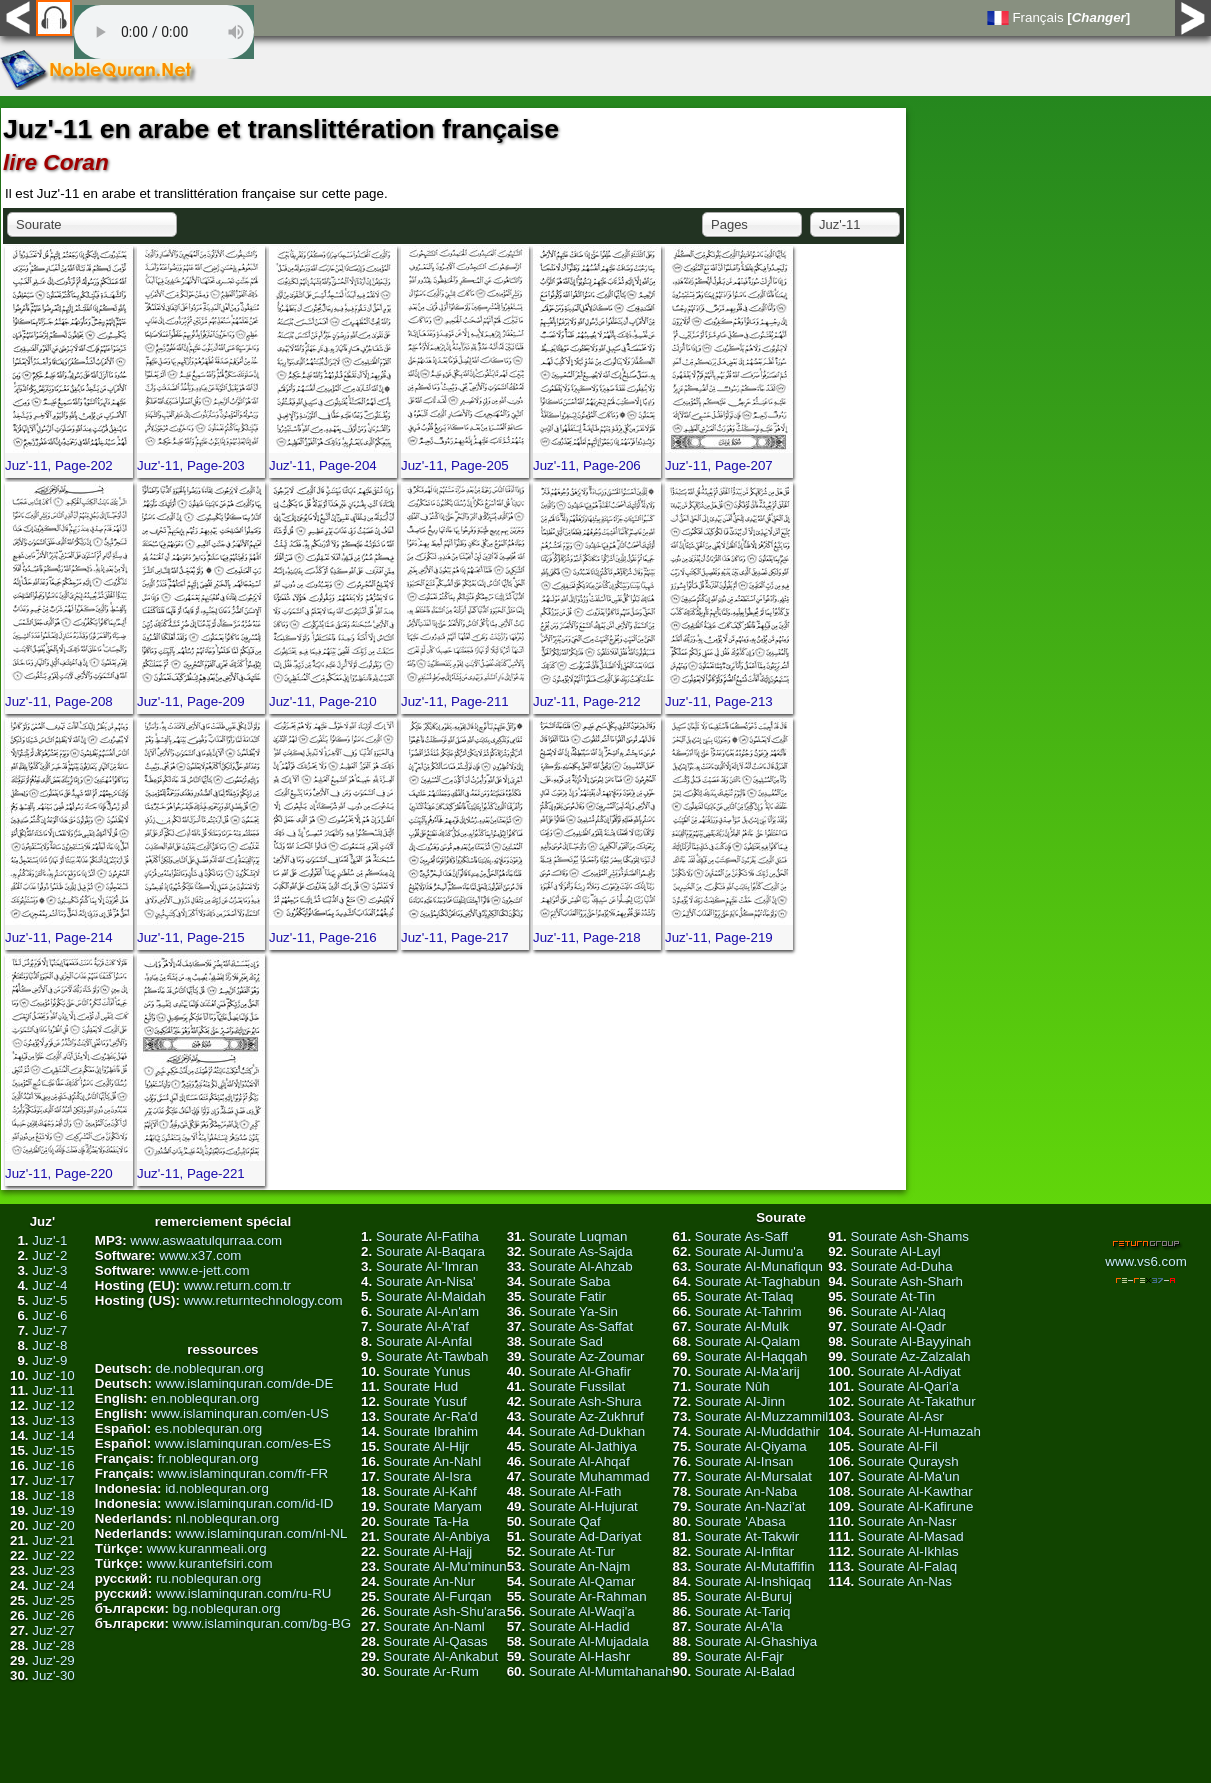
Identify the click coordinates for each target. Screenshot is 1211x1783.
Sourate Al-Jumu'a (749, 1251)
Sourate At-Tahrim (748, 1311)
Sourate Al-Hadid (579, 1626)
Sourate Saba (570, 1281)
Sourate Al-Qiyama (751, 1446)
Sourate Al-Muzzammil (761, 1416)
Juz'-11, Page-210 (323, 701)
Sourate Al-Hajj (427, 1551)
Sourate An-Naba (746, 1491)
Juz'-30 (53, 1675)
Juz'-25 (53, 1600)
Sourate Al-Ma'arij (747, 1371)
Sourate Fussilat (577, 1386)
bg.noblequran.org (227, 1608)
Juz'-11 (53, 1390)
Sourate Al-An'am (427, 1311)
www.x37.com (200, 1255)
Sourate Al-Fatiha (427, 1236)
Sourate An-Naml (434, 1626)
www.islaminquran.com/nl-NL (262, 1533)
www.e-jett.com (204, 1270)
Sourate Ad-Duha (901, 1266)
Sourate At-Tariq (743, 1611)
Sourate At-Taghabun (757, 1281)
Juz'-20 (53, 1525)
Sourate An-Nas (905, 1581)
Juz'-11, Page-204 (323, 465)
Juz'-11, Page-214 (59, 937)
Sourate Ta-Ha (426, 1521)
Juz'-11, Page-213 (719, 701)
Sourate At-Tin (892, 1296)
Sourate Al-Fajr (739, 1656)
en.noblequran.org (205, 1398)
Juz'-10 (53, 1375)
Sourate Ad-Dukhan (587, 1431)
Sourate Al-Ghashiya (756, 1641)
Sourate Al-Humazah (919, 1431)
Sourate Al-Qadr (898, 1326)
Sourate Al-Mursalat (753, 1476)
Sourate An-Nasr (907, 1521)
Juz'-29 (53, 1660)
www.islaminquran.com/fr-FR (243, 1473)
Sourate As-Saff (741, 1236)
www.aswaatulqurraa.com (206, 1240)
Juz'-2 (49, 1255)
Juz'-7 (49, 1330)
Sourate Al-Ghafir (580, 1371)
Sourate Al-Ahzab (581, 1266)
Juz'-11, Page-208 (59, 701)
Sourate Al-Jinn (740, 1401)
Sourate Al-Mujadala (589, 1641)
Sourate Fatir (567, 1296)
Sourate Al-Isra (427, 1476)
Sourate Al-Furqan (437, 1596)
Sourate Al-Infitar (744, 1551)
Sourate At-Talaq (744, 1296)
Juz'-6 (49, 1315)
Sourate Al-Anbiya (436, 1536)
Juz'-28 (53, 1645)
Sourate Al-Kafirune (916, 1506)
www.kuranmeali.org (207, 1548)
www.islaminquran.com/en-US (240, 1413)
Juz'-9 (49, 1360)
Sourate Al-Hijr (426, 1446)
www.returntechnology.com (263, 1300)
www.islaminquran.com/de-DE (245, 1383)
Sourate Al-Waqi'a (582, 1611)
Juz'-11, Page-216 (323, 937)
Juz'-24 (53, 1585)
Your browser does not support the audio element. (164, 32)
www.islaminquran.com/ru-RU (244, 1593)
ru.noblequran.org (208, 1578)
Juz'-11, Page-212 (587, 701)
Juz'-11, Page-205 (455, 465)
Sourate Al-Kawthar (915, 1491)
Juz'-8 (49, 1345)
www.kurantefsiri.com (210, 1563)
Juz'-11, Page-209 (191, 701)
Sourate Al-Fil (898, 1446)
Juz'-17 (53, 1480)
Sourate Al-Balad (745, 1671)
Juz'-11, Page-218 (587, 937)
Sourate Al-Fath (575, 1491)
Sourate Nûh (732, 1386)
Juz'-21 (53, 1540)
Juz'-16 (53, 1465)
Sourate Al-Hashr (580, 1656)
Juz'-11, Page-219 (719, 937)
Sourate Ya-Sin (573, 1311)
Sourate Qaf (565, 1521)
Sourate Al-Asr (901, 1416)
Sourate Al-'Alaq (897, 1311)
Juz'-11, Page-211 (455, 701)
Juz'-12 (53, 1405)
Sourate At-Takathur (917, 1401)
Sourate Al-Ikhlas (908, 1551)
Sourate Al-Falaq (907, 1566)
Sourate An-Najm (580, 1566)
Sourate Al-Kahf (429, 1491)
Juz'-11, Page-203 (191, 465)
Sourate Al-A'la (739, 1626)
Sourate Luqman (578, 1236)
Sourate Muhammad (589, 1476)
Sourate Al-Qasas (435, 1641)
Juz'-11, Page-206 (587, 465)
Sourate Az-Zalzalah (910, 1356)
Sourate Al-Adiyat (909, 1371)
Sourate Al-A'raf (422, 1326)
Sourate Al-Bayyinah (910, 1341)
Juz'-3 (49, 1270)
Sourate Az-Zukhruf (586, 1416)
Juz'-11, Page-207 (719, 465)
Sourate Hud (420, 1386)
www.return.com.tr (237, 1285)
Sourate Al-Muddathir (757, 1431)
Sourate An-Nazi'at (750, 1506)
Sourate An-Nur (429, 1581)
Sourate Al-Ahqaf (579, 1461)
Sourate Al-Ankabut (440, 1656)
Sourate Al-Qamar (582, 1581)
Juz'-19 (53, 1510)
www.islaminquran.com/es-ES (243, 1443)
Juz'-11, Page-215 (191, 937)
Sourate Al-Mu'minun (444, 1566)
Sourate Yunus (426, 1371)
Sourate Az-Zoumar (587, 1356)
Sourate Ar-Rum (431, 1671)
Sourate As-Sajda (581, 1251)
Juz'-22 (53, 1555)
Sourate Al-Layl (895, 1251)
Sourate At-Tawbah (432, 1356)
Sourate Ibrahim (430, 1431)
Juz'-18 (53, 1495)
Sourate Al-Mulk (742, 1326)
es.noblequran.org (208, 1428)
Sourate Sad (566, 1341)
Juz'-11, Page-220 (59, 1173)
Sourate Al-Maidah (431, 1296)
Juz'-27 (53, 1630)
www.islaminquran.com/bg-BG (262, 1623)
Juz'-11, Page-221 (191, 1173)
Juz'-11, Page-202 (59, 465)
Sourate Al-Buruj (743, 1596)
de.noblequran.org (210, 1368)
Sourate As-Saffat (581, 1326)
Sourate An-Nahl (432, 1461)
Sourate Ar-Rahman (588, 1596)
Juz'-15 (53, 1450)
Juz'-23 (53, 1570)
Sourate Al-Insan (744, 1461)
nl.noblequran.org (228, 1518)
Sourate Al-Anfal (424, 1341)
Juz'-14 (53, 1435)
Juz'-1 (49, 1240)
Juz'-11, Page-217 (455, 937)
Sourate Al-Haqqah (751, 1356)
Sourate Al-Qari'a (908, 1386)
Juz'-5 (49, 1300)
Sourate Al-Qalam (747, 1341)
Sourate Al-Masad (911, 1536)
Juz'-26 (53, 1615)
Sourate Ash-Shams (909, 1236)
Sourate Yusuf (425, 1401)
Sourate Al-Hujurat (583, 1506)
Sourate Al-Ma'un (909, 1476)
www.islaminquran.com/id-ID (249, 1503)
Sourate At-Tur (572, 1551)
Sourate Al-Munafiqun (759, 1266)
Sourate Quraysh (908, 1461)
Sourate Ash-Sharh (906, 1281)
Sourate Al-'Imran (427, 1266)
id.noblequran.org (217, 1488)
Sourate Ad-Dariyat (585, 1536)
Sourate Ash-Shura (585, 1401)
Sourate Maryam (432, 1506)
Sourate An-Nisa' (426, 1281)
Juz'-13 (53, 1420)
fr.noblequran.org (208, 1458)
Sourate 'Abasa (740, 1521)
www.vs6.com (1145, 1261)
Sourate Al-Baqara (430, 1251)
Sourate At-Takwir (747, 1536)
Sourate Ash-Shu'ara (444, 1611)
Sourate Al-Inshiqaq (753, 1581)
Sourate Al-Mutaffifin (755, 1566)
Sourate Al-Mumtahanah (601, 1671)
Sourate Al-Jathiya (583, 1446)
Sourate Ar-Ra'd (430, 1416)
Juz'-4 (49, 1285)
